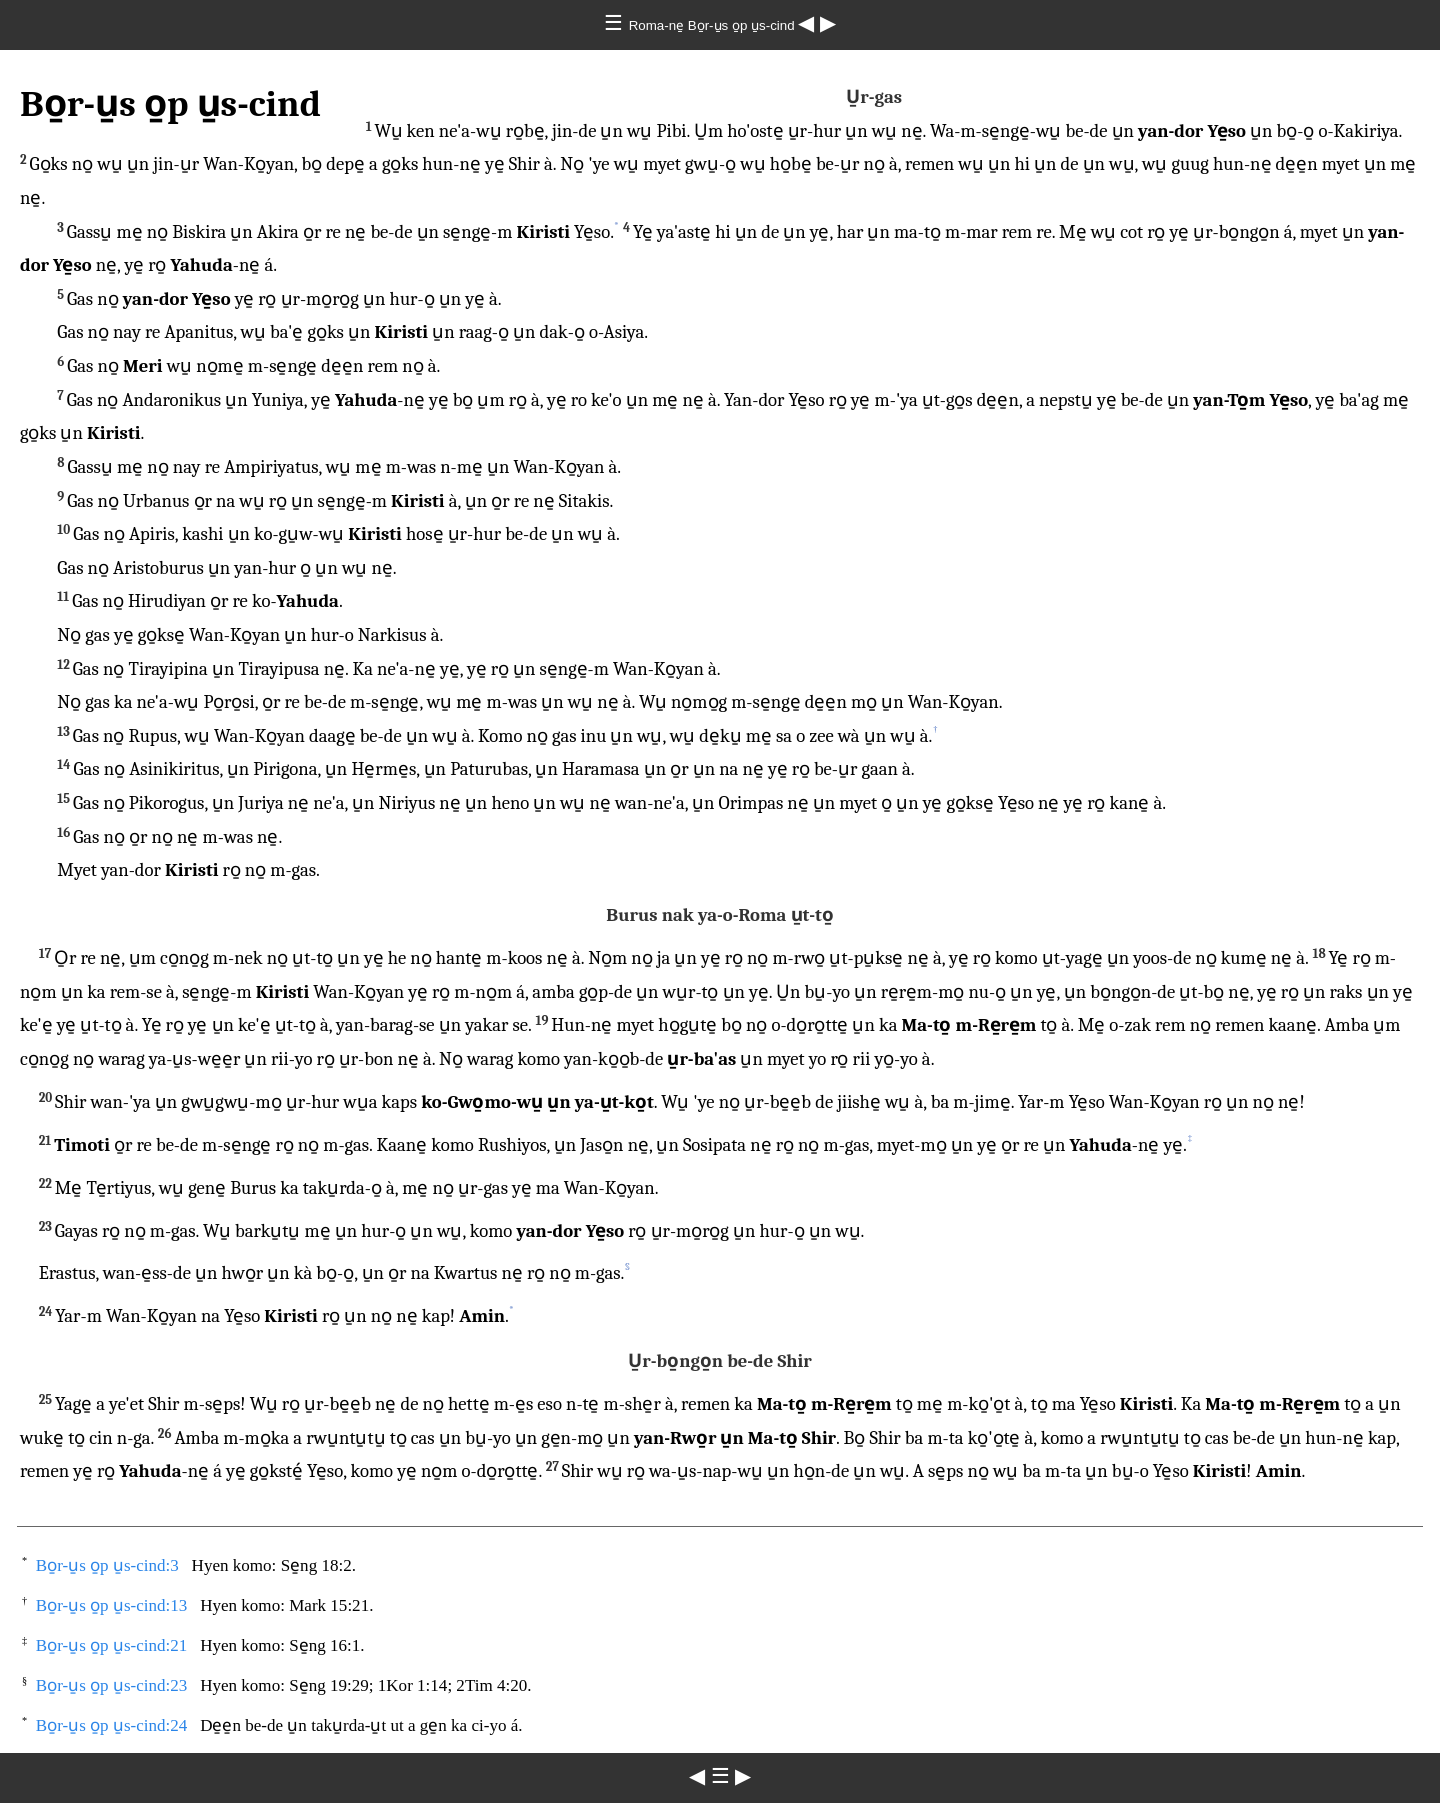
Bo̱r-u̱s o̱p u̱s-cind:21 (112, 1645)
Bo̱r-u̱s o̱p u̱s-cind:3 (107, 1565)
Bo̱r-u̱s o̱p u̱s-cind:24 (112, 1725)
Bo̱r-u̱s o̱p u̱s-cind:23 (112, 1685)
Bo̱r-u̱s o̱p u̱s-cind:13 (112, 1605)
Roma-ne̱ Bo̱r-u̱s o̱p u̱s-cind (714, 25)
